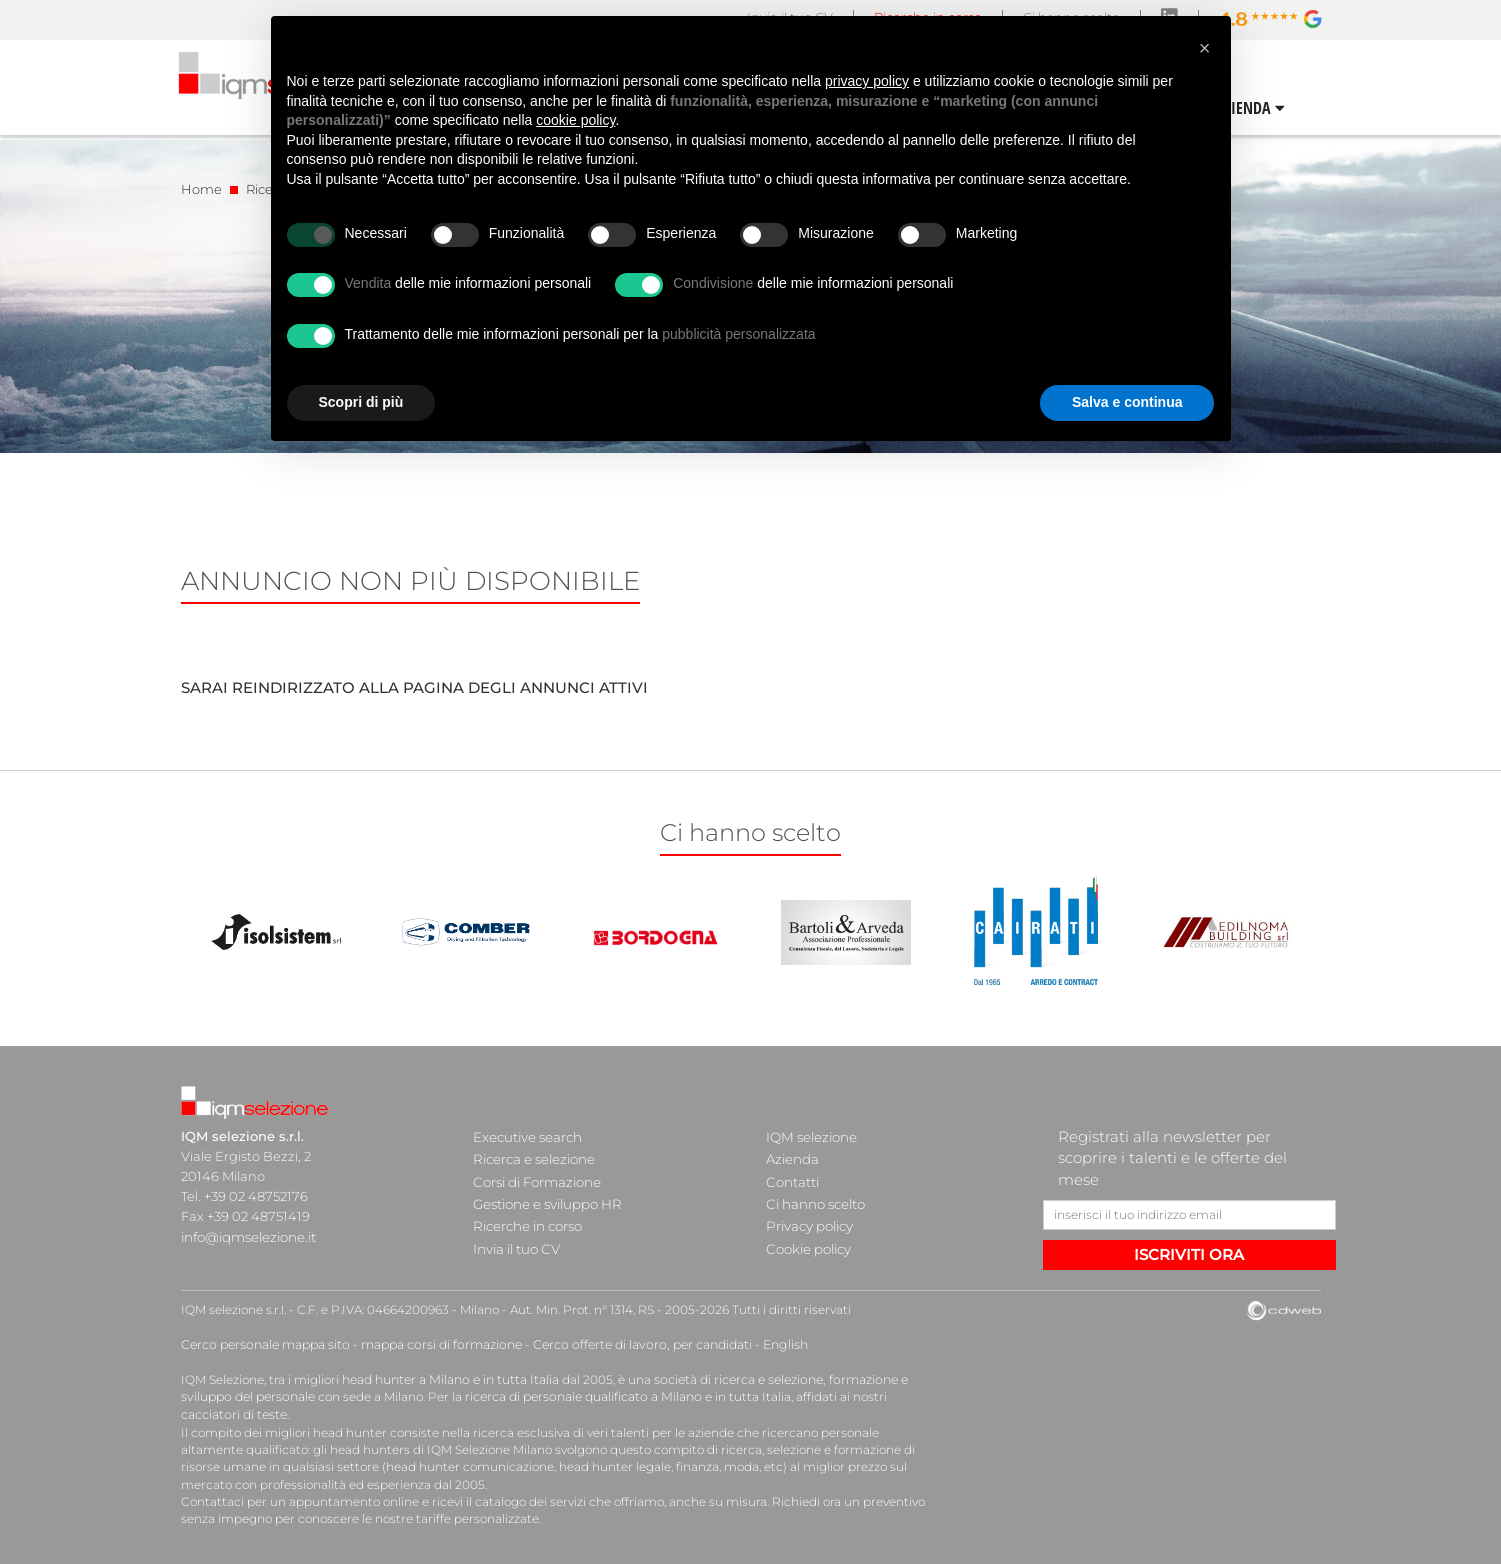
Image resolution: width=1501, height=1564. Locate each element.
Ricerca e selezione (533, 1156)
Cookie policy (808, 1236)
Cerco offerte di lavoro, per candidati (633, 1344)
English (773, 1344)
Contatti (792, 1176)
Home (201, 189)
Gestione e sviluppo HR (547, 1196)
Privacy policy (809, 1216)
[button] (1205, 48)
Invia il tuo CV (516, 1236)
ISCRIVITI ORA (1189, 1254)
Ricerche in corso (527, 1216)
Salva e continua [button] (1127, 402)
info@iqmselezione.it (248, 1236)
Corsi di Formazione (536, 1176)
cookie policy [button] (575, 120)
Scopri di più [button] (361, 402)
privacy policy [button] (867, 81)
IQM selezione (811, 1136)
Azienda (792, 1156)
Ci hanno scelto (815, 1196)
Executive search (527, 1136)
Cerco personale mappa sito (264, 1344)
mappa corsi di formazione (437, 1344)
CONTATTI (1287, 108)
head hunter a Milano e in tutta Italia (449, 1378)
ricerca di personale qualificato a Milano (578, 1395)
